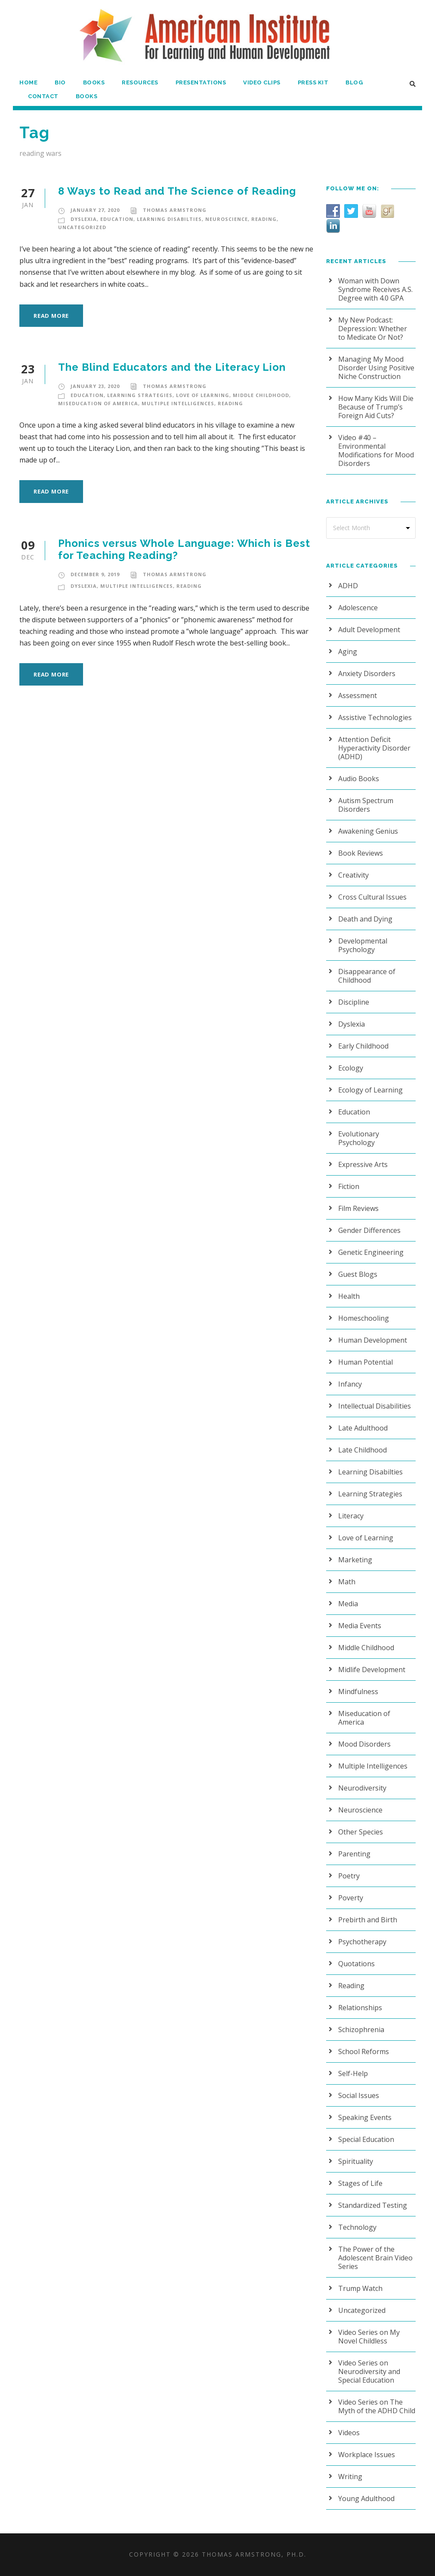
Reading (264, 219)
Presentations (200, 82)
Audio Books (358, 778)
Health (349, 1296)
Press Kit (313, 82)
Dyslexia (84, 219)
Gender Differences (369, 1230)
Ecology (350, 1068)
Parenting (354, 1854)
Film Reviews (358, 1208)
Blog (354, 82)
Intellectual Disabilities (374, 1406)
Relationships (360, 2007)
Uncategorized (82, 227)
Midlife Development (371, 1669)
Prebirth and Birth (367, 1919)
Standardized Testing (372, 2205)
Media (348, 1603)
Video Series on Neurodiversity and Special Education (369, 2371)
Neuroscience (226, 219)
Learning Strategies (140, 395)
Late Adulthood (363, 1428)
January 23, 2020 (95, 386)
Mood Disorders (364, 1744)
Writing (350, 2476)
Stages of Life (360, 2183)
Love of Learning (202, 395)
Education (116, 219)
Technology (357, 2227)
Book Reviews (360, 853)
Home (28, 82)
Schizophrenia (361, 2029)
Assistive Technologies (375, 717)
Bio (59, 82)
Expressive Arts (363, 1164)
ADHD (348, 585)
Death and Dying (365, 919)
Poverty (350, 1898)
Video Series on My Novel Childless (369, 2337)
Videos (349, 2432)
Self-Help (353, 2073)
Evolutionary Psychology (358, 1138)
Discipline (353, 1002)
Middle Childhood (261, 395)
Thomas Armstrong (175, 210)
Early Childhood (363, 1046)
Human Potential (365, 1362)
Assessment (357, 695)
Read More (51, 316)
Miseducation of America (98, 403)
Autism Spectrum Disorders (365, 805)
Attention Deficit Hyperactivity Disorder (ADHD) (374, 748)
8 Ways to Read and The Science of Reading (175, 191)
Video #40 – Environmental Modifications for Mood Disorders (376, 450)
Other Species (360, 1832)
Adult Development (369, 629)
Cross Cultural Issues (372, 897)
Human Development (372, 1340)
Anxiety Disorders (366, 673)
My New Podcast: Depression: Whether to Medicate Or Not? (372, 328)
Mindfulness (358, 1691)
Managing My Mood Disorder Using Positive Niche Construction (376, 367)
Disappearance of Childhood (366, 976)
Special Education (366, 2139)
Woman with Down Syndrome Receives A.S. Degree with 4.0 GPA (375, 289)
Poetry (349, 1876)
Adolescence (358, 607)
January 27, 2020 (95, 210)
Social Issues (358, 2095)
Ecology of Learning (370, 1090)
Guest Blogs (357, 1274)
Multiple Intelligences (178, 403)
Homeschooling (363, 1318)
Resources (139, 82)
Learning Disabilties (169, 219)
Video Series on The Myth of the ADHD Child (376, 2406)
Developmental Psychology (362, 945)
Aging (347, 651)
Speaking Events (365, 2117)
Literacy (351, 1516)
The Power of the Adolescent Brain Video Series (375, 2257)
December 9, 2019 (95, 574)
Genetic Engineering (371, 1252)
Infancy (350, 1384)
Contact (42, 96)
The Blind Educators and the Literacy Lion (170, 367)
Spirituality (355, 2161)
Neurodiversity (362, 1788)
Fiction (348, 1186)
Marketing (355, 1559)
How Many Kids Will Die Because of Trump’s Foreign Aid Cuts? (375, 407)
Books (93, 82)
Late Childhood (362, 1450)
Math (346, 1581)
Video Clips (261, 82)
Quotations (356, 1963)
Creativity (353, 875)
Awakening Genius (368, 831)
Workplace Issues (366, 2454)
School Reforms (363, 2051)
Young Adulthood (366, 2498)
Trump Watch (360, 2288)
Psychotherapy (362, 1941)
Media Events (359, 1625)
